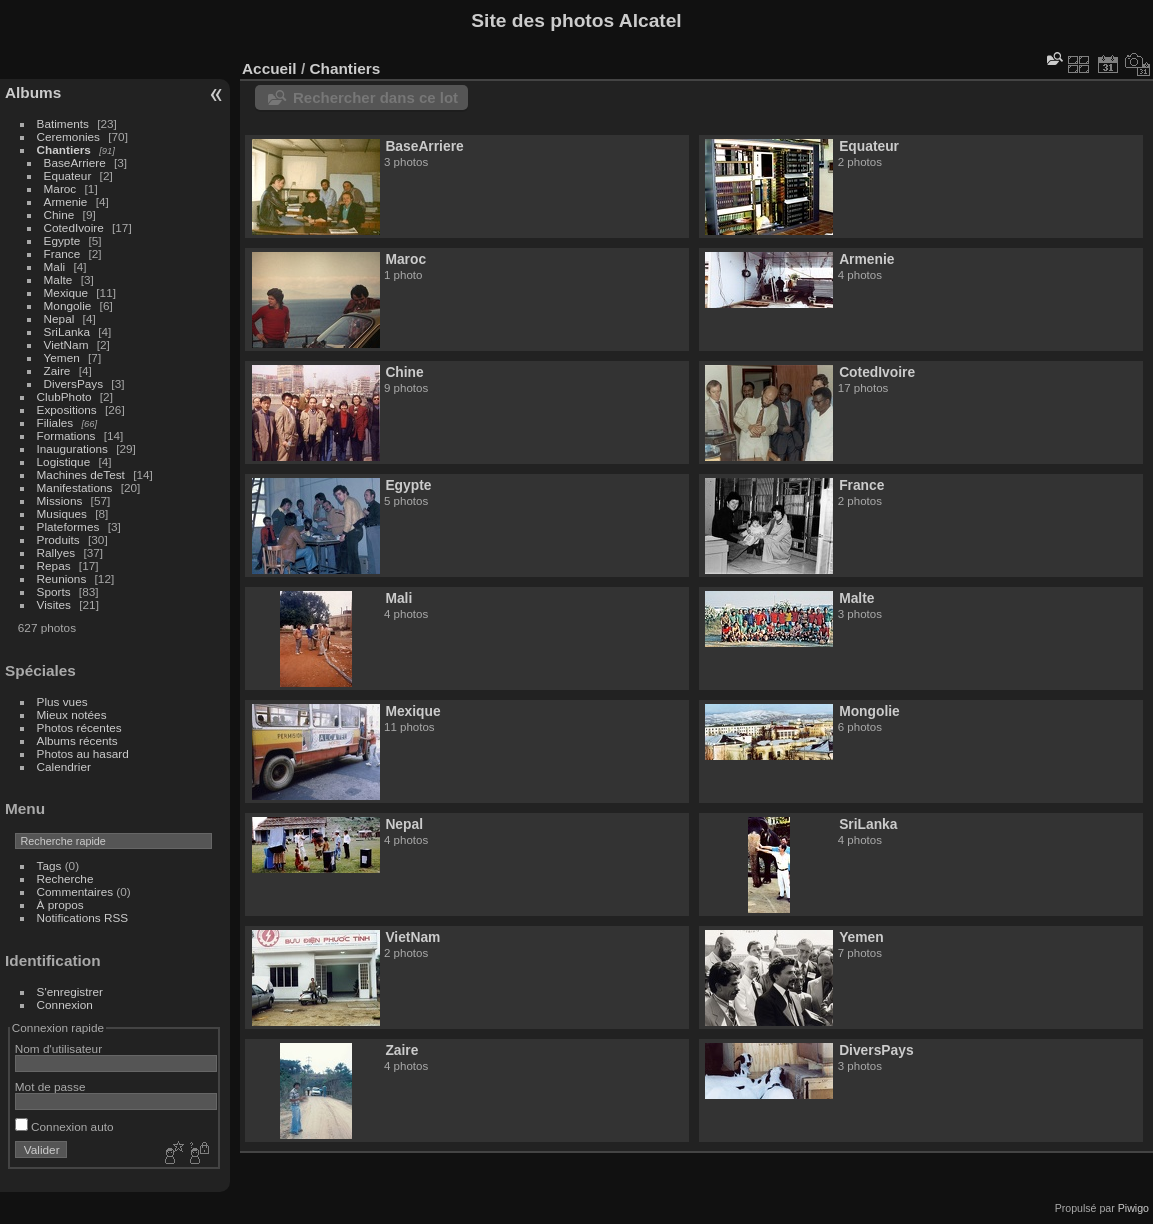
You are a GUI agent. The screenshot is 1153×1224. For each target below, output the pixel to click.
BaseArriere (75, 162)
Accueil (269, 68)
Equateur (68, 175)
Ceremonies (68, 136)
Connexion (65, 1004)
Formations (66, 435)
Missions (60, 500)
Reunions (62, 578)
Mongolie (68, 305)
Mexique (66, 292)
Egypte (62, 240)
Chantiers (64, 149)
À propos (60, 904)
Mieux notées (72, 714)
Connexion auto (64, 1126)
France (62, 253)
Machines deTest (81, 474)
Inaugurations (72, 448)
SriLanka (67, 331)
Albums (33, 92)
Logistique (64, 461)
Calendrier (64, 766)
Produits (58, 539)
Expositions (67, 409)
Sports (54, 591)
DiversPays (74, 383)
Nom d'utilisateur (58, 1048)
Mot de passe (50, 1086)
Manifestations (75, 487)
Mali (55, 266)
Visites (54, 604)
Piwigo (1133, 1208)
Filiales (55, 422)
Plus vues (62, 701)
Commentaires (75, 891)
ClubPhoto (64, 396)
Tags (49, 865)
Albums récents (77, 740)
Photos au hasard (83, 753)
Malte (58, 279)
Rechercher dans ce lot (375, 97)
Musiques (62, 513)
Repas (54, 565)
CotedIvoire (74, 227)
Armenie (66, 201)
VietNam (66, 344)
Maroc (60, 188)
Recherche (65, 878)
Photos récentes (79, 727)
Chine (59, 214)
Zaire (57, 370)
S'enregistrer (70, 991)
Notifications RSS (83, 917)
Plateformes (68, 526)
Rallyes (56, 552)
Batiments (63, 123)
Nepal (59, 318)
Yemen (62, 357)
